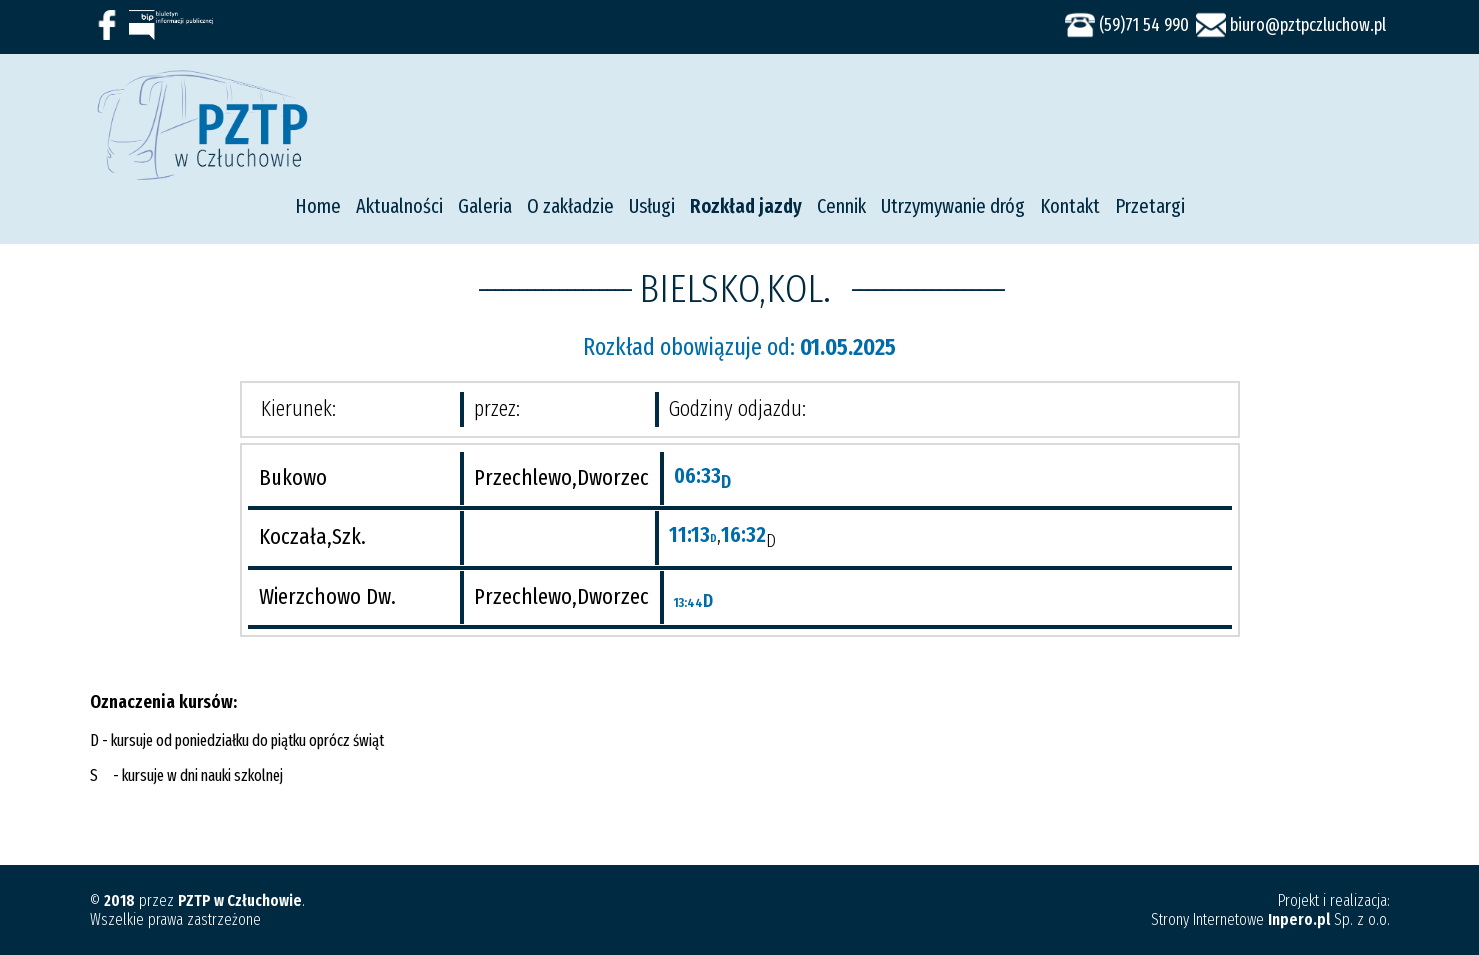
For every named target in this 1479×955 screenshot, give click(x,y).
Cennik (841, 206)
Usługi (652, 206)
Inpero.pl (1299, 919)
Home (318, 206)
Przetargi (1150, 206)
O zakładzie (570, 206)
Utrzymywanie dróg (953, 206)
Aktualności (399, 206)
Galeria (485, 206)
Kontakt (1070, 206)
